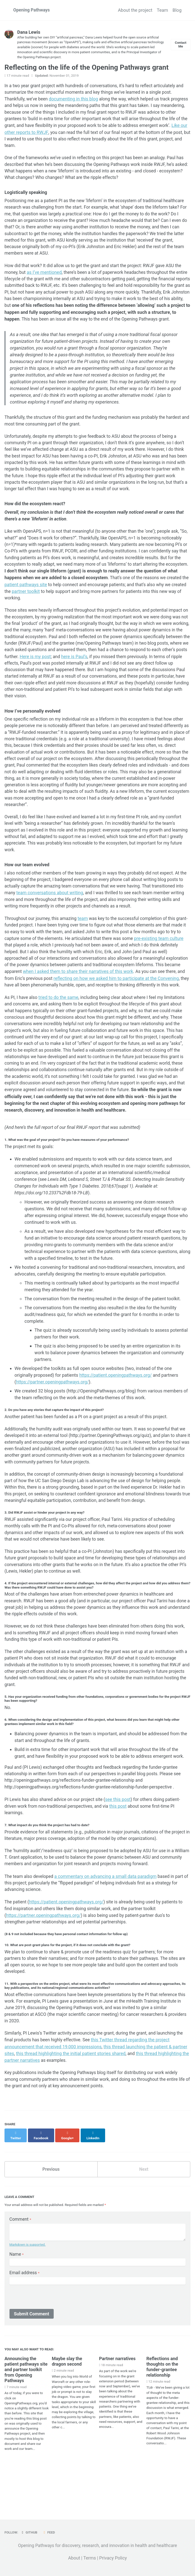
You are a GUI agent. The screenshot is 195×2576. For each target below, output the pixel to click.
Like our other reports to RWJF (47, 133)
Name (16, 2295)
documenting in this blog (74, 99)
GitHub (29, 2532)
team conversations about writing (58, 914)
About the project (126, 10)
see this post (120, 1838)
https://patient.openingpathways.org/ (116, 1406)
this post (121, 1845)
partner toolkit (80, 606)
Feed (49, 2532)
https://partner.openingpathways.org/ (53, 1413)
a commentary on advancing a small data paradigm (107, 1916)
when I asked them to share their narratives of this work (105, 994)
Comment (20, 2258)
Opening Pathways (32, 10)
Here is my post (95, 672)
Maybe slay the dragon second (67, 2402)
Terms (89, 2558)
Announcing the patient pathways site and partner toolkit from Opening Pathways (25, 2410)
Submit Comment (31, 2355)
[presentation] (47, 2339)
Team (158, 10)
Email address (24, 2313)
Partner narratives (117, 2400)
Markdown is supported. (27, 2285)
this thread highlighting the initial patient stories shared (71, 2096)
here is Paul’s (135, 672)
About (74, 2558)
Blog (177, 10)
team (85, 940)
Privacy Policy (113, 2558)
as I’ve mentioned (44, 276)
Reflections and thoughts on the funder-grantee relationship (162, 2408)
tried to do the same (59, 1027)
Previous (51, 2207)
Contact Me (180, 45)
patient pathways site (73, 599)
